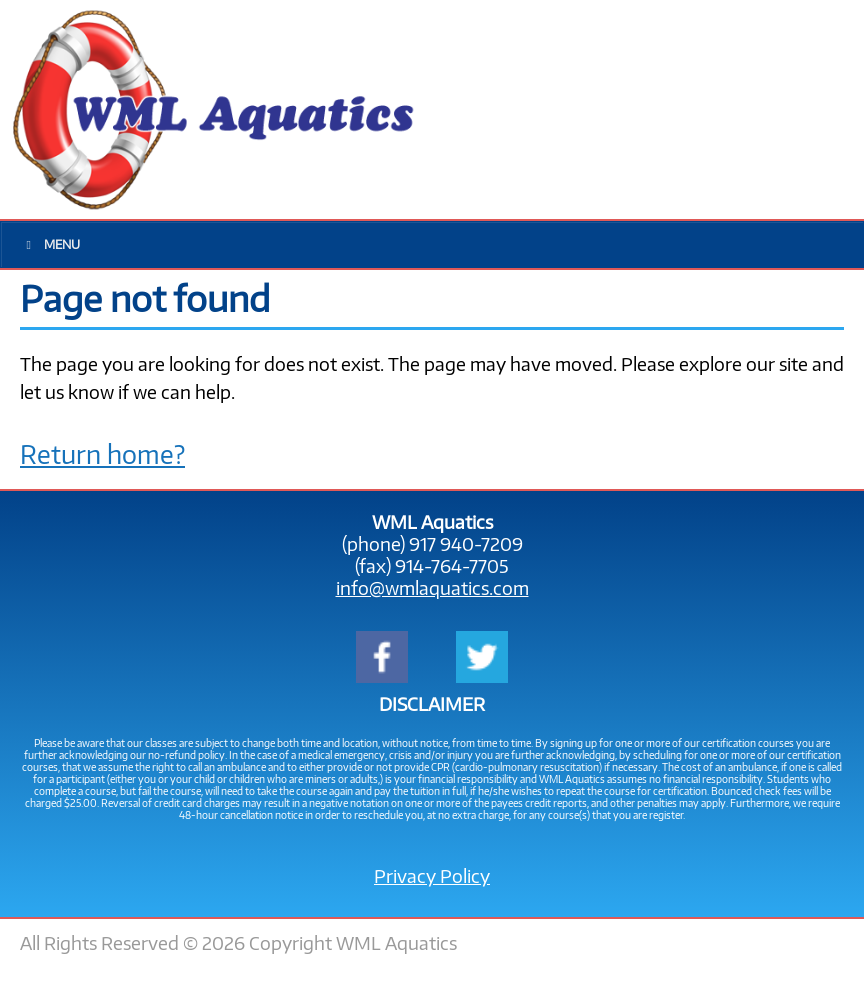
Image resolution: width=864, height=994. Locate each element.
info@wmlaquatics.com (432, 588)
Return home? (102, 454)
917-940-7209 (695, 109)
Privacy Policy (432, 876)
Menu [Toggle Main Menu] (50, 244)
